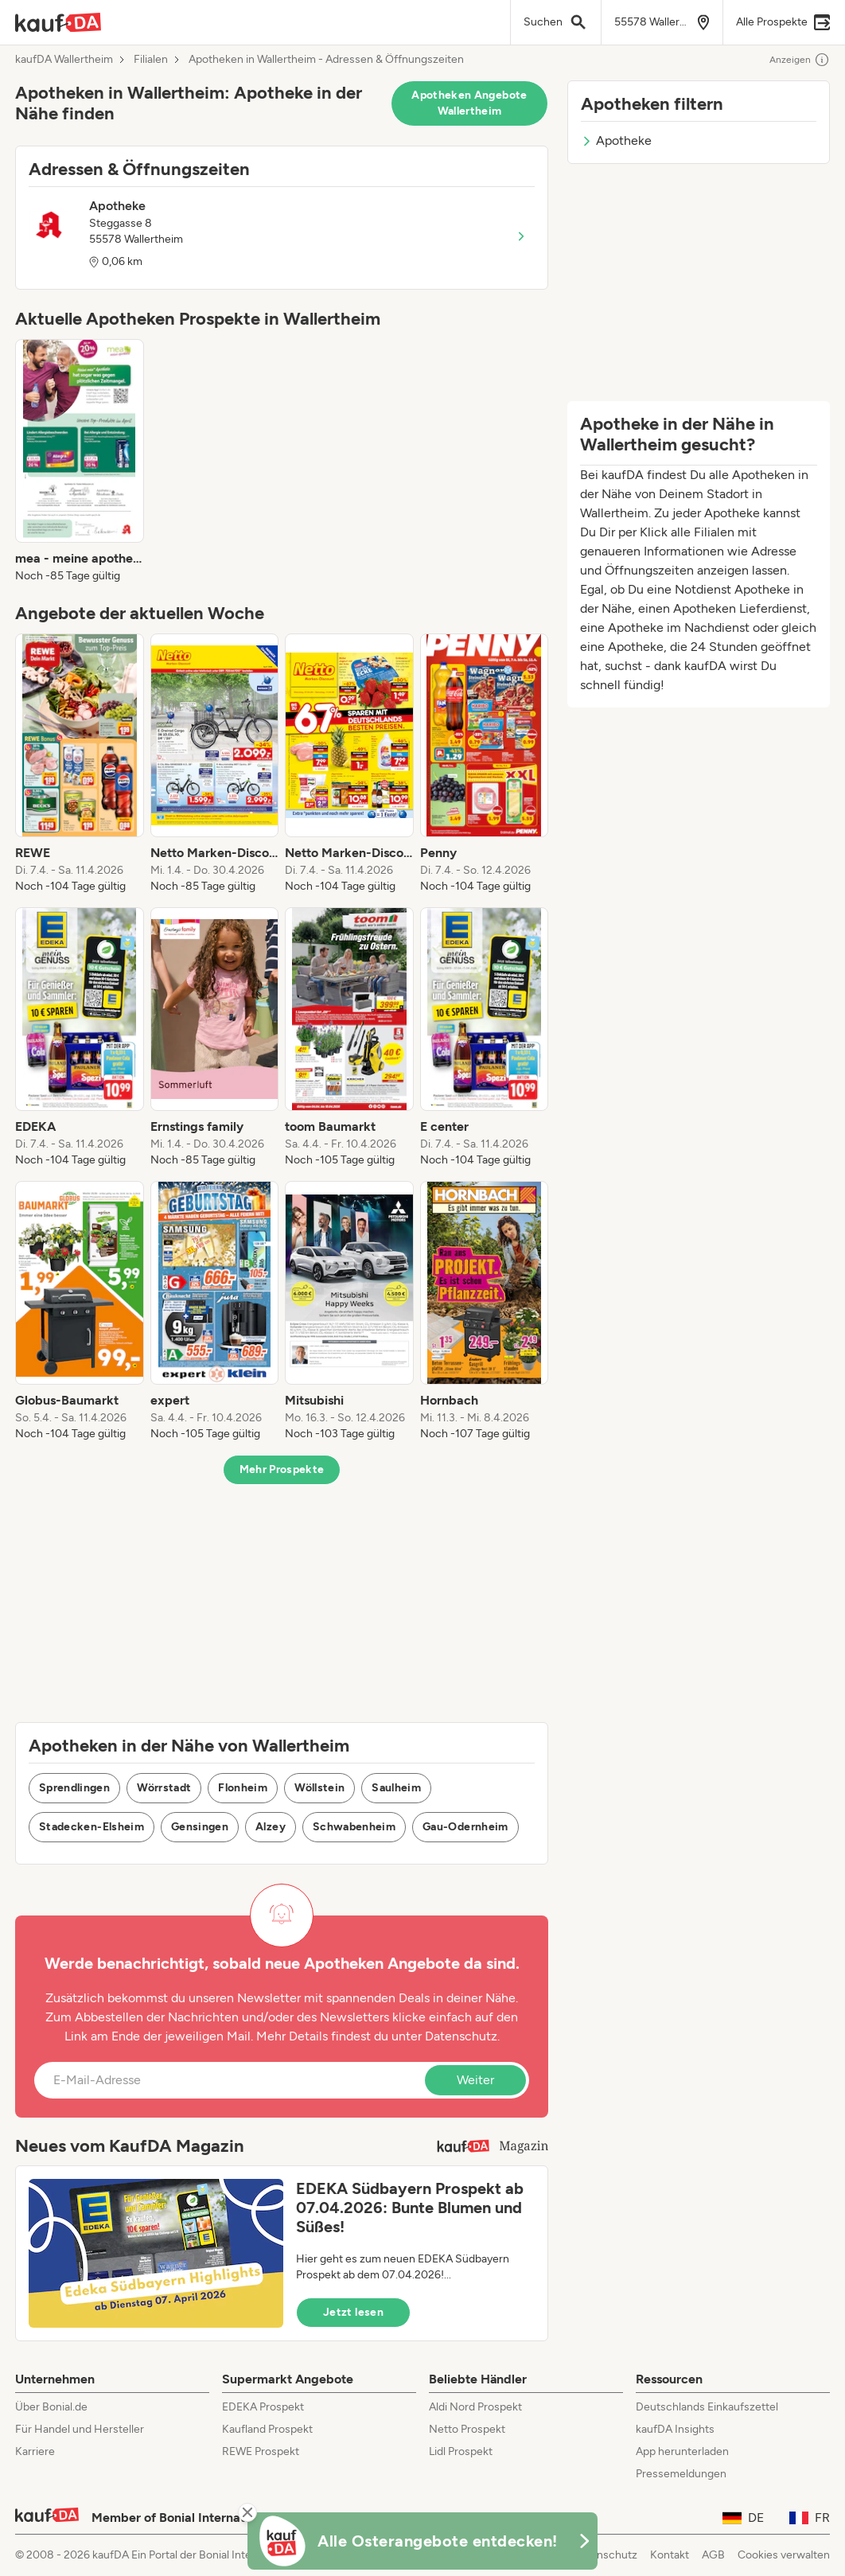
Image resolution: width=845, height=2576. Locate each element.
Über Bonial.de (51, 2407)
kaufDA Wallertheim (64, 59)
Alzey (270, 1827)
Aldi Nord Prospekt (475, 2407)
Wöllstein (319, 1788)
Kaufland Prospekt (267, 2429)
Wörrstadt (164, 1788)
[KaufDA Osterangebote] (422, 2541)
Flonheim (242, 1788)
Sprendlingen (74, 1788)
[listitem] (79, 461)
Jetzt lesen (353, 2312)
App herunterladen (682, 2451)
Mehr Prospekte (282, 1469)
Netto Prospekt (467, 2429)
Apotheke (616, 140)
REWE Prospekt (260, 2451)
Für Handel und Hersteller (79, 2429)
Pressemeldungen (681, 2474)
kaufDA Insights (675, 2429)
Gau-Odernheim (465, 1827)
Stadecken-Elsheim (91, 1827)
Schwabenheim (354, 1827)
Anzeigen (799, 60)
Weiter (475, 2079)
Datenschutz (461, 2036)
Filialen (151, 59)
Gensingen (199, 1827)
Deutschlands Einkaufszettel (707, 2407)
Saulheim (396, 1788)
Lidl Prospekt (461, 2451)
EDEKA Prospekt (263, 2407)
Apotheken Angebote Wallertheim (469, 103)
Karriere (35, 2451)
